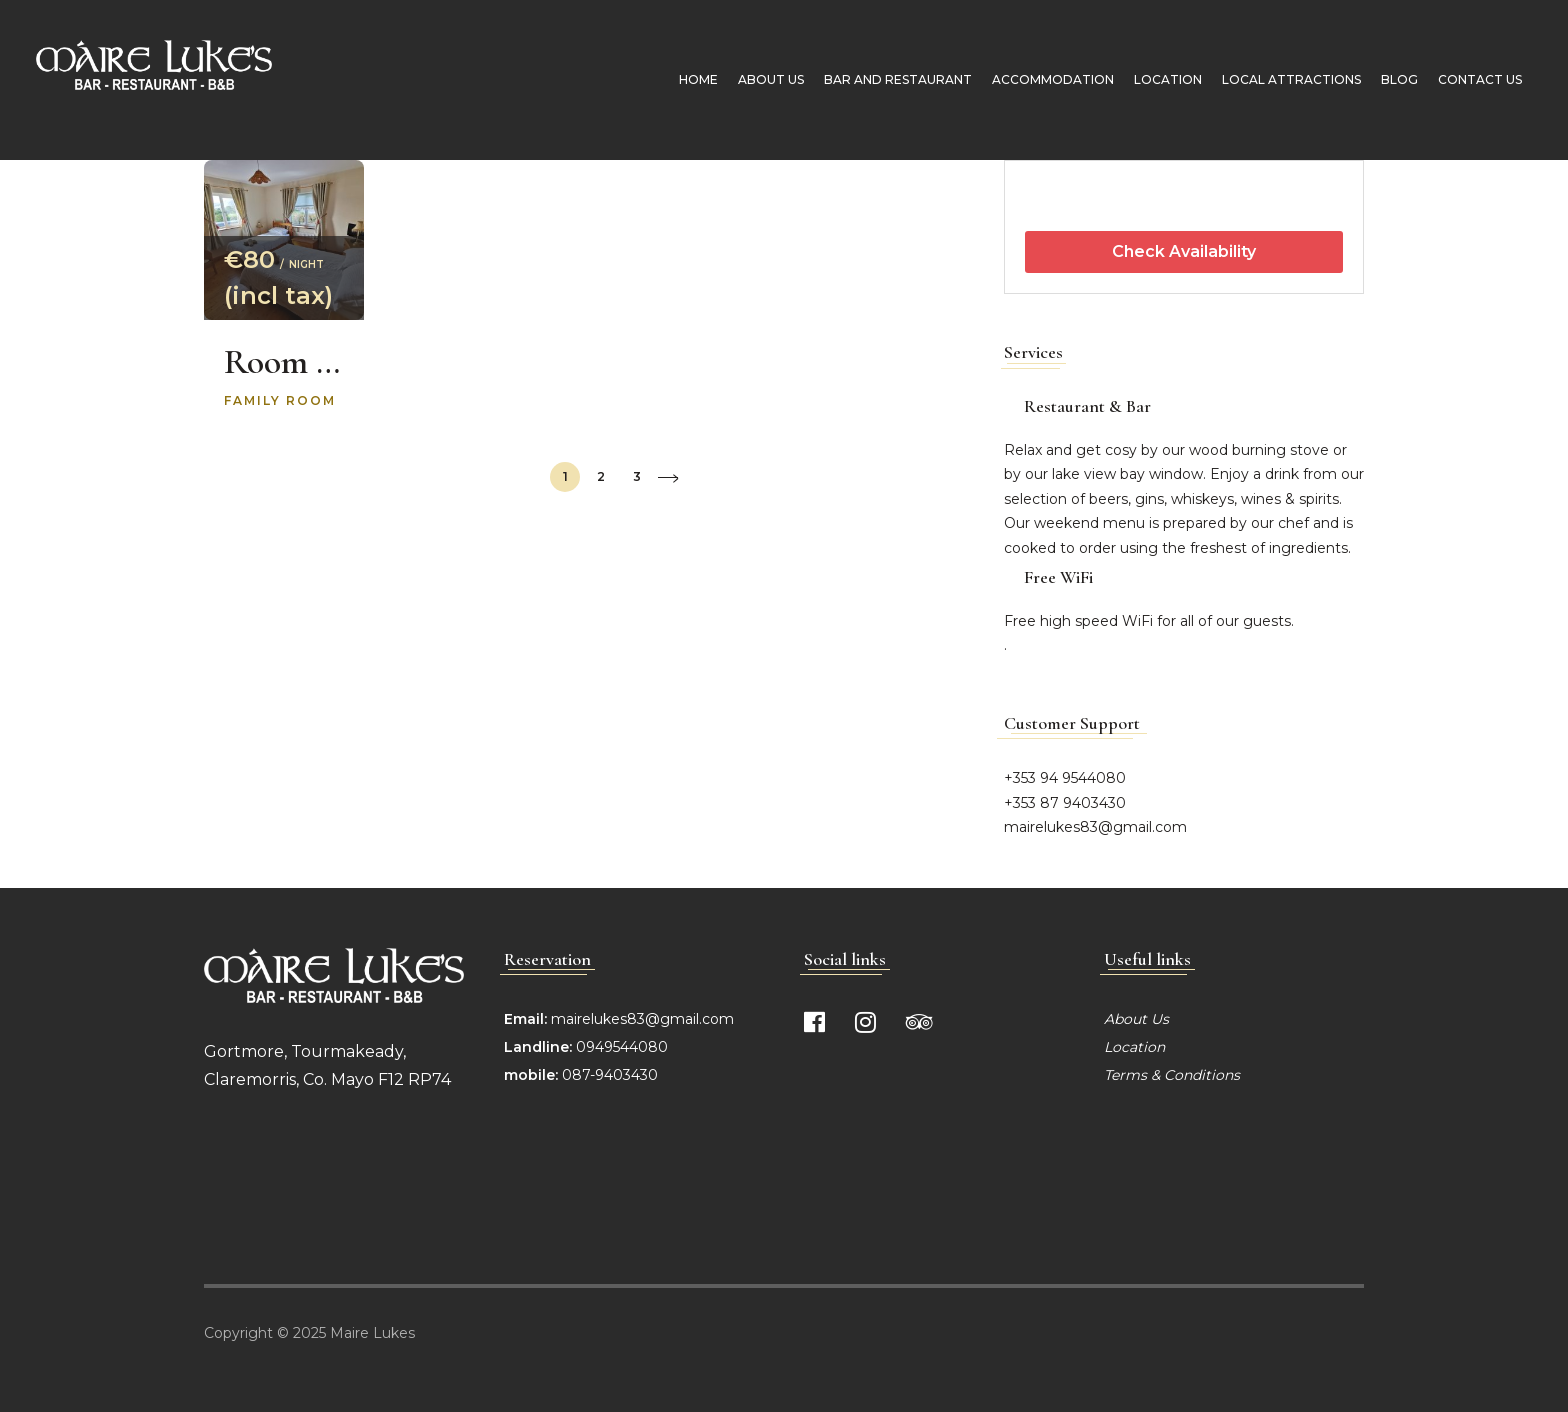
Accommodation (1049, 79)
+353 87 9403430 (1065, 803)
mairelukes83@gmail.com (1095, 827)
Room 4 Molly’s (284, 361)
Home (694, 79)
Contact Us (1476, 79)
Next (668, 477)
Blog (1395, 79)
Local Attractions (1287, 79)
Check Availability (1184, 251)
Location (1164, 79)
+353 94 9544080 (1065, 778)
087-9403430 (610, 1075)
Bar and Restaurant (894, 79)
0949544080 (620, 1047)
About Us (767, 79)
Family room (280, 400)
